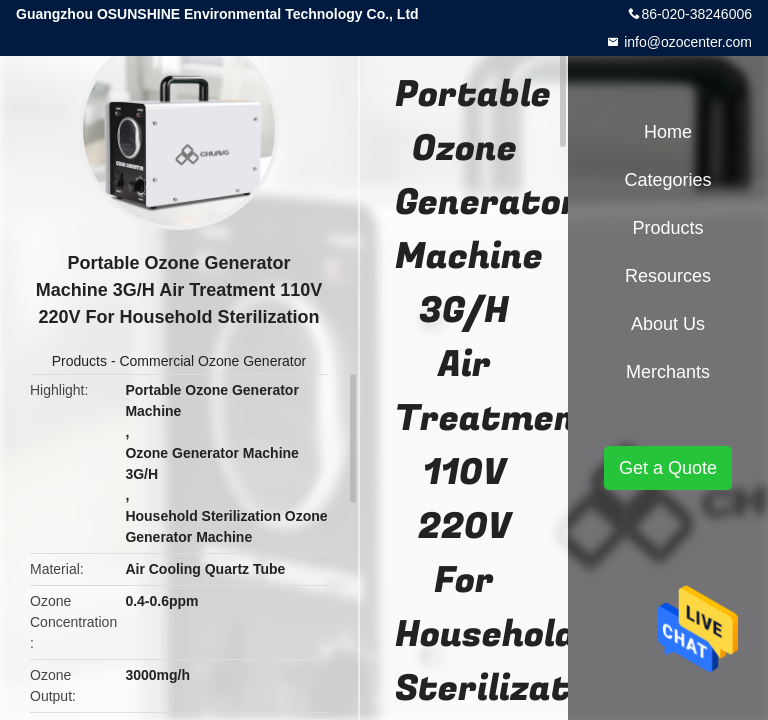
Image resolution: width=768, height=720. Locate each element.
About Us (668, 324)
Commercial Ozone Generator (212, 361)
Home (668, 132)
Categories (667, 180)
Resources (668, 276)
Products (79, 361)
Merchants (668, 372)
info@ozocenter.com (686, 42)
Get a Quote (668, 468)
